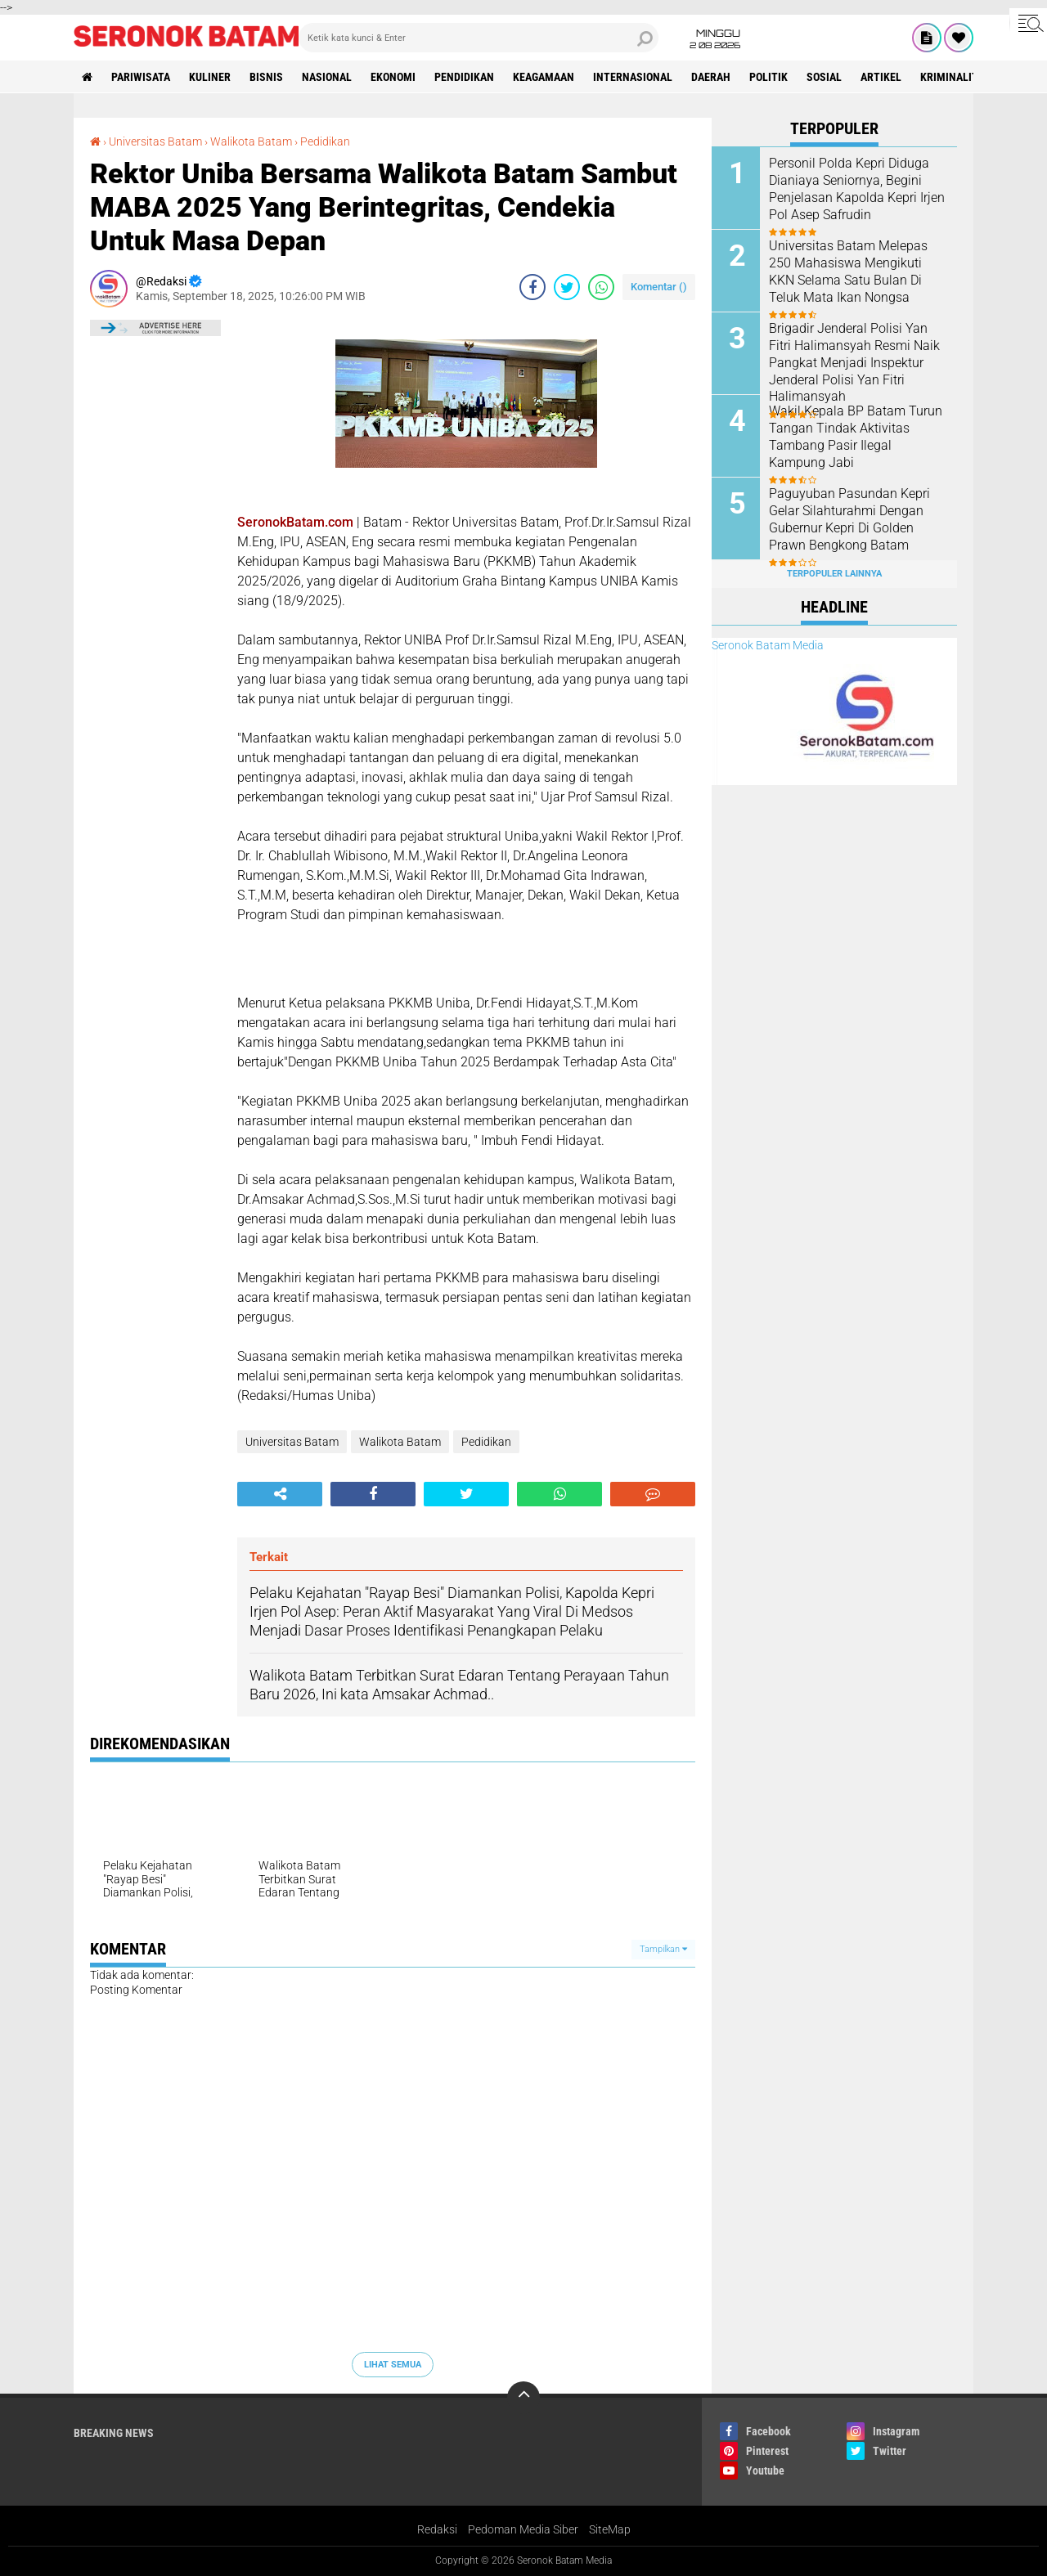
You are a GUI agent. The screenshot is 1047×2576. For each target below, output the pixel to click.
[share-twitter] (567, 287)
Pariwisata (140, 76)
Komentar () (659, 286)
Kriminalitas (955, 76)
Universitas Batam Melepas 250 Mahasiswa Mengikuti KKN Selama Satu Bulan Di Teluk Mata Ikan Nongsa (848, 271)
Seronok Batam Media (768, 645)
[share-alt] (279, 1494)
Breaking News (114, 2432)
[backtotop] (523, 2397)
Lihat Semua (392, 2364)
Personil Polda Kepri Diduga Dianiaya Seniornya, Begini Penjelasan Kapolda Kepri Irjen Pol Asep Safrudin (857, 188)
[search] (478, 37)
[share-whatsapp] (601, 287)
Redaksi (437, 2529)
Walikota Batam (251, 141)
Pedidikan (325, 141)
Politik (768, 76)
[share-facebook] (532, 287)
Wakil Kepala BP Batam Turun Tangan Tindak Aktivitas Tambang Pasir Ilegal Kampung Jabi (855, 436)
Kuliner (210, 76)
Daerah (710, 76)
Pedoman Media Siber (523, 2529)
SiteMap (610, 2529)
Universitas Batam (155, 141)
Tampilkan (663, 1949)
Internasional (632, 76)
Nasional (327, 76)
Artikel (881, 76)
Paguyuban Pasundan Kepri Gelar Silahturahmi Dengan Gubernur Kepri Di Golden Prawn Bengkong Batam (849, 519)
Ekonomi (393, 76)
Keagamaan (543, 76)
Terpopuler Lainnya (834, 573)
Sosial (824, 76)
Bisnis (266, 76)
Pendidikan (464, 76)
